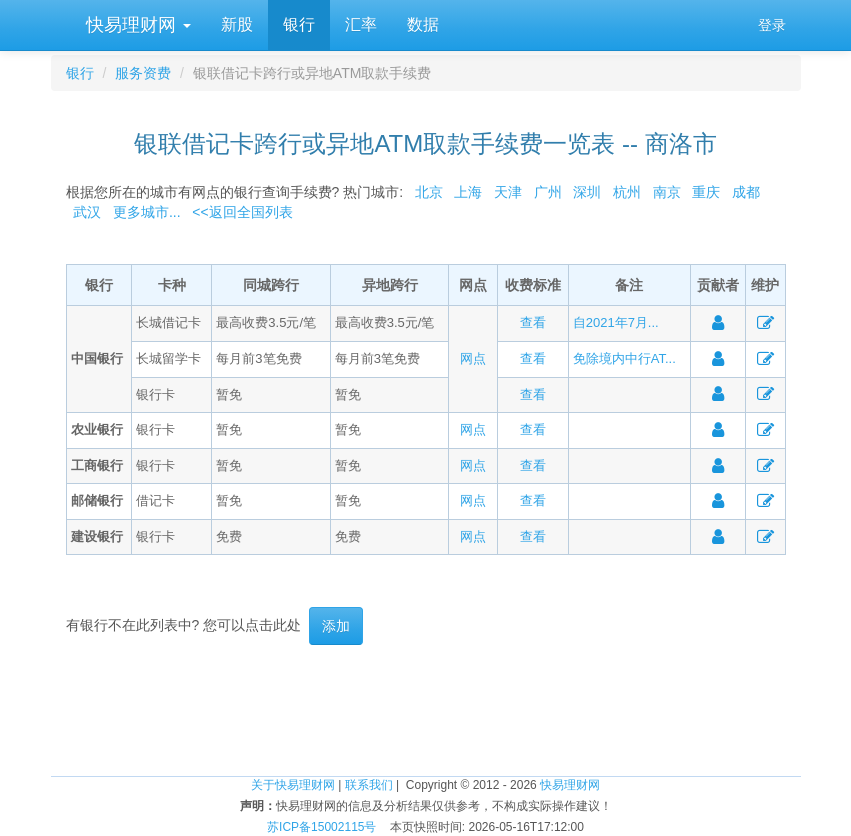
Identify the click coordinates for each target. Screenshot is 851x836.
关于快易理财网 (293, 785)
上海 (468, 192)
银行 (299, 24)
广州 (548, 192)
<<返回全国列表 (242, 212)
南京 (667, 192)
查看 (533, 322)
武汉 (87, 212)
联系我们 (369, 785)
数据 (423, 24)
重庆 (706, 192)
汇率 (361, 24)
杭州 (627, 192)
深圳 (587, 192)
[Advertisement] (426, 710)
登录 (772, 25)
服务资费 (143, 73)
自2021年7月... (616, 322)
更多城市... (142, 212)
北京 (429, 192)
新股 (237, 24)
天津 (508, 192)
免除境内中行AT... (624, 358)
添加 (336, 626)
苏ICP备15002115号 (321, 827)
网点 (473, 358)
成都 (746, 192)
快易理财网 (136, 25)
